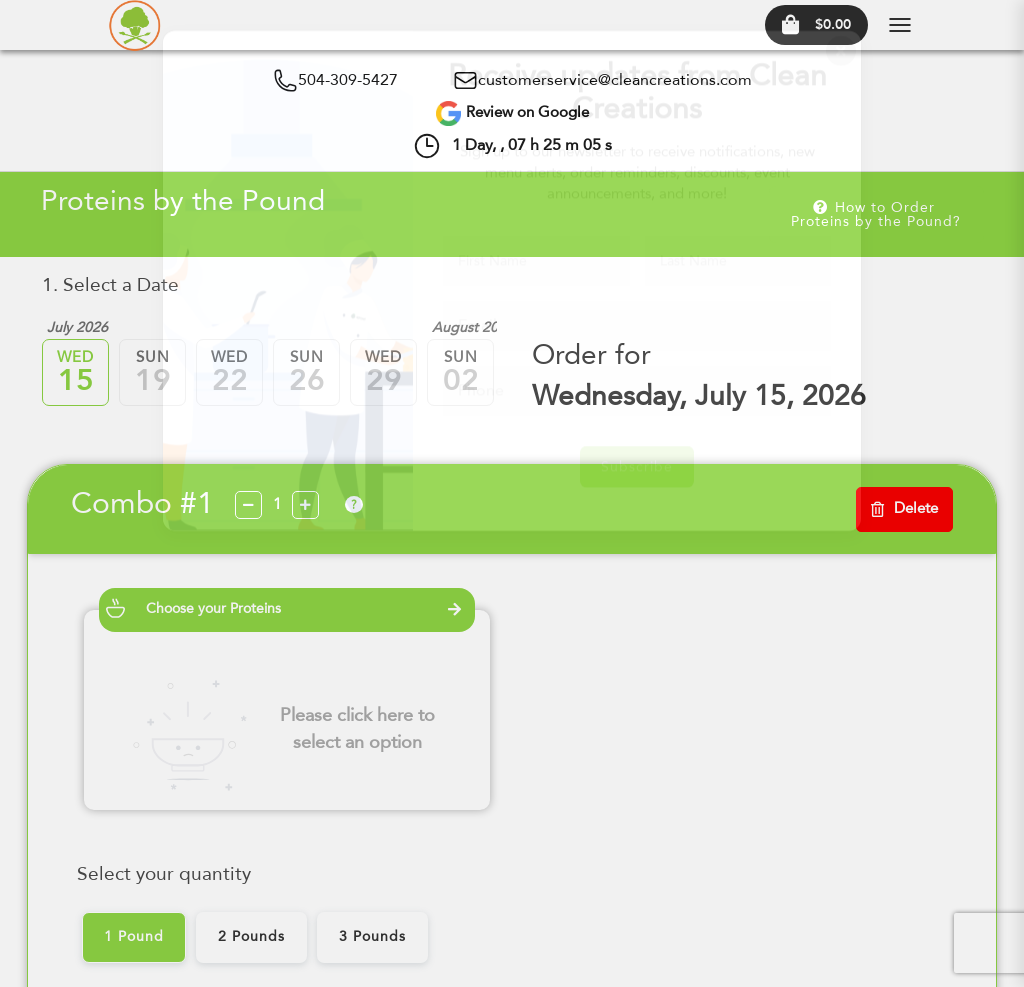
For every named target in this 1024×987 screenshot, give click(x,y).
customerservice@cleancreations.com (615, 81)
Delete (904, 509)
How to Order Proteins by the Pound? (876, 214)
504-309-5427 (348, 81)
